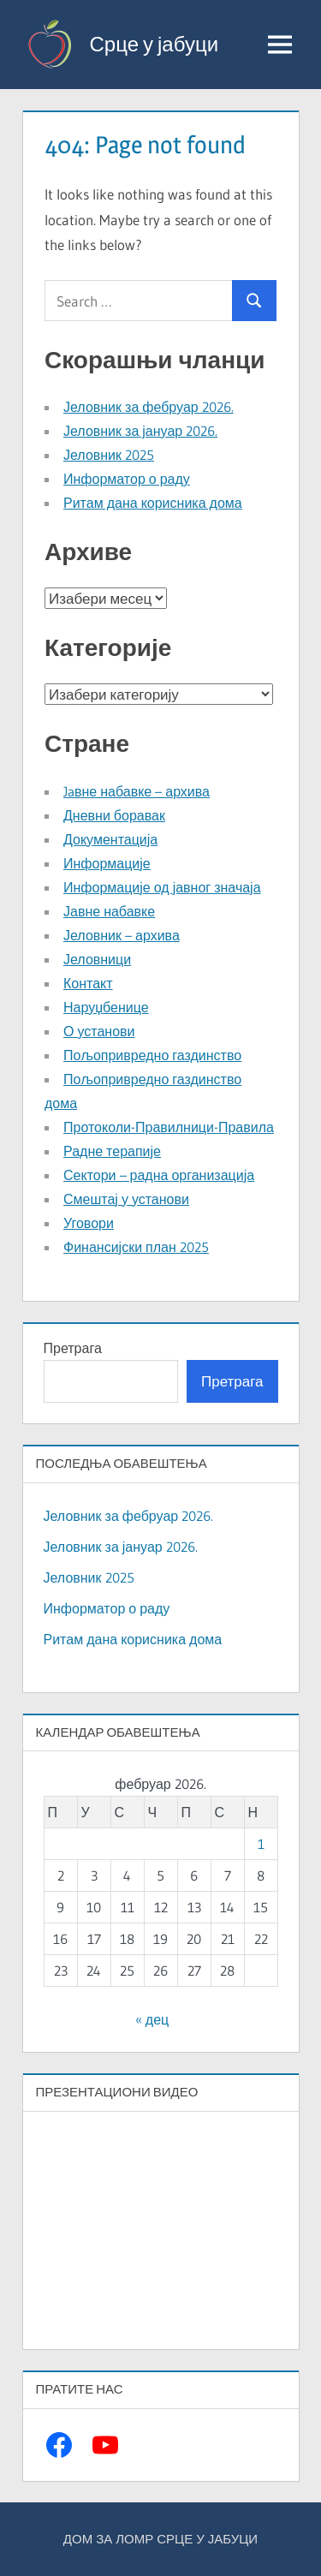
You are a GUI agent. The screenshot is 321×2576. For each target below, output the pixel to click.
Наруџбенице (106, 1007)
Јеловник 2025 (108, 454)
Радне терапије (112, 1151)
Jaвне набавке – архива (136, 791)
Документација (110, 839)
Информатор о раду (126, 478)
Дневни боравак (114, 815)
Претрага (73, 1348)
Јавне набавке (109, 911)
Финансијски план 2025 (136, 1246)
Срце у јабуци (154, 44)
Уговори (88, 1222)
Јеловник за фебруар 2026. (148, 406)
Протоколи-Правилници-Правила (168, 1127)
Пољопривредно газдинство (152, 1055)
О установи (98, 1031)
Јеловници (97, 959)
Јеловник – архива (121, 935)
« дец (152, 2019)
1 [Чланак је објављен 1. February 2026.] (261, 1843)
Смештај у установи (126, 1199)
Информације (107, 863)
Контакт (88, 983)
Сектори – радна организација (158, 1175)
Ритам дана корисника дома (152, 502)
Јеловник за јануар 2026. (140, 430)
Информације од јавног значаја (162, 887)
